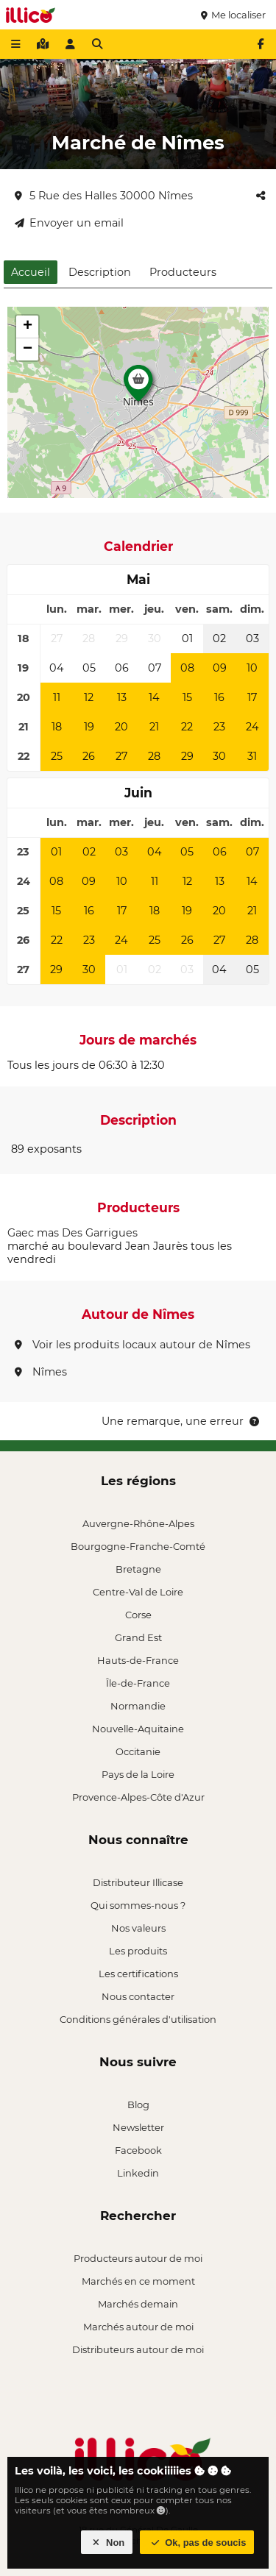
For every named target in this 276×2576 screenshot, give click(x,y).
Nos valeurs (138, 1928)
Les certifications (138, 1973)
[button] (138, 387)
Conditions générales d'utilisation (138, 2019)
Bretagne (138, 1569)
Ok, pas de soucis (197, 2542)
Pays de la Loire (138, 1774)
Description (99, 272)
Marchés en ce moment (138, 2281)
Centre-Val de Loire (138, 1592)
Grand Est (138, 1637)
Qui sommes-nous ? (138, 1905)
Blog (138, 2104)
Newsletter (138, 2127)
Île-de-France (138, 1683)
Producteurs (182, 272)
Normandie (138, 1706)
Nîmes (41, 1371)
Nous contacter (138, 1996)
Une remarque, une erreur (181, 1421)
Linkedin (138, 2173)
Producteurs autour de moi (138, 2258)
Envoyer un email (69, 223)
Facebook (138, 2150)
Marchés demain (138, 2304)
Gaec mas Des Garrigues (72, 1232)
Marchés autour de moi (138, 2327)
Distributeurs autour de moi (138, 2349)
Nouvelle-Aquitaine (138, 1728)
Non (107, 2542)
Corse (138, 1614)
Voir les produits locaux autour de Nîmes (132, 1344)
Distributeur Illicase (138, 1882)
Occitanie (138, 1751)
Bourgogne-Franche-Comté (138, 1546)
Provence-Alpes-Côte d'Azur (138, 1797)
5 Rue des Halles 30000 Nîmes (104, 195)
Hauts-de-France (138, 1660)
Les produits (138, 1951)
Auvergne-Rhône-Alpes (138, 1523)
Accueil (30, 272)
